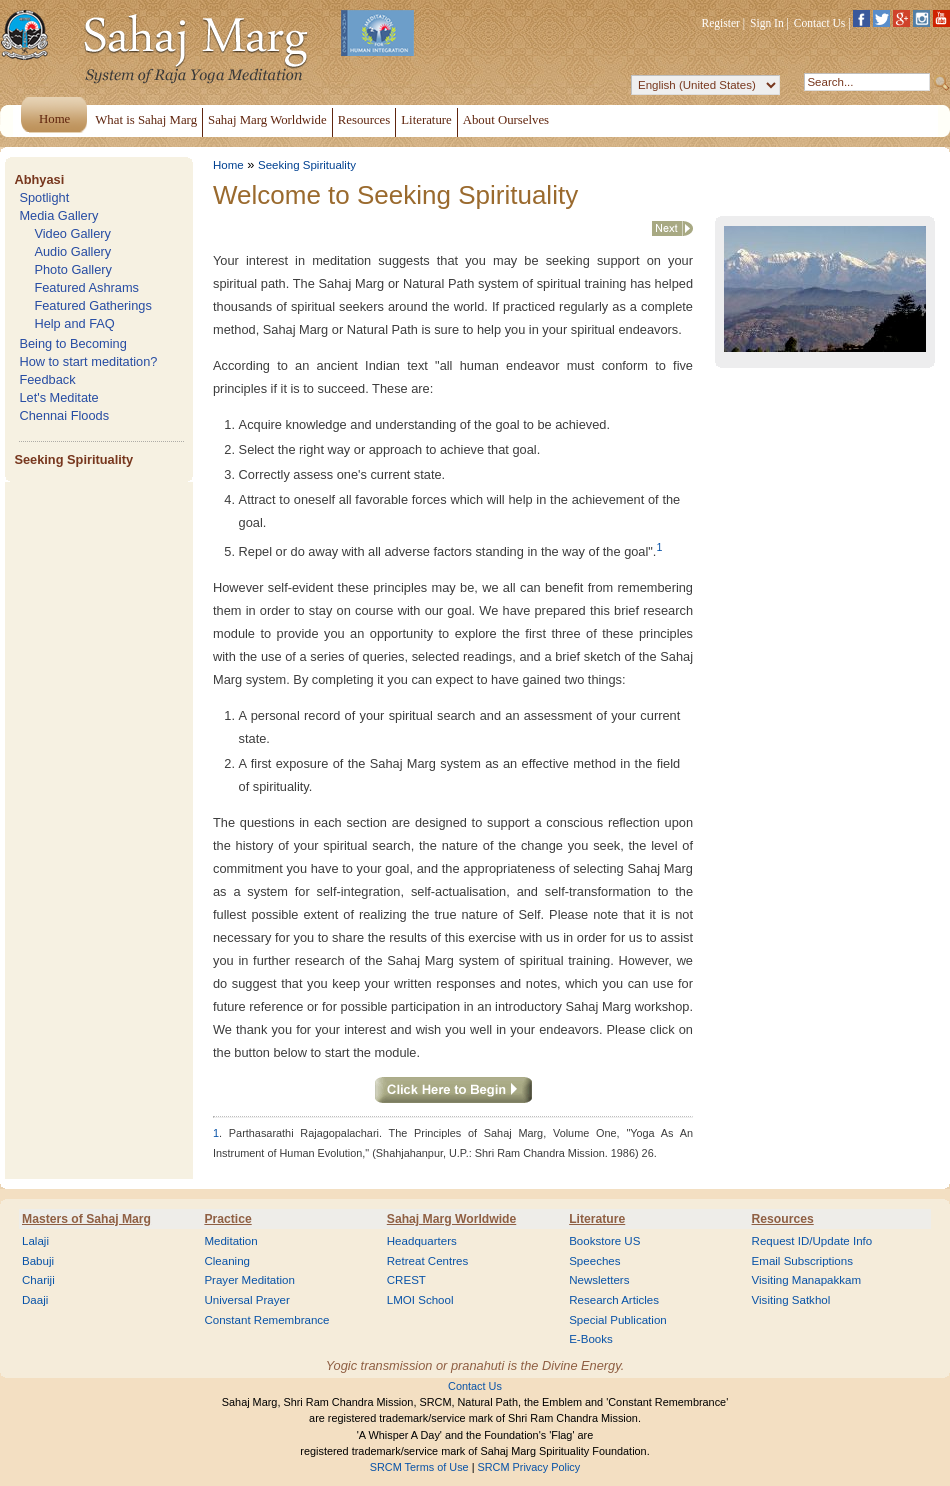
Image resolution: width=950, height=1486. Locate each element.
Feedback (47, 379)
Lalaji (35, 1241)
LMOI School (420, 1300)
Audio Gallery (72, 251)
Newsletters (599, 1280)
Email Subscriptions (802, 1261)
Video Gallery (72, 233)
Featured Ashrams (86, 287)
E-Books (591, 1339)
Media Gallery (58, 215)
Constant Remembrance (266, 1320)
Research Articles (614, 1300)
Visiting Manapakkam (807, 1280)
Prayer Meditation (249, 1280)
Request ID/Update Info (812, 1241)
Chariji (38, 1280)
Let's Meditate (58, 397)
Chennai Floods (64, 415)
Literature (597, 1219)
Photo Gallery (73, 269)
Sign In (767, 23)
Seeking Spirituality (73, 459)
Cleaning (227, 1261)
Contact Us (820, 23)
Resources (783, 1219)
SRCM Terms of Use (419, 1467)
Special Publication (618, 1320)
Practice (227, 1219)
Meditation (230, 1241)
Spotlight (44, 197)
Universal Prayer (246, 1300)
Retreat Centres (428, 1261)
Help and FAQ (74, 323)
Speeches (594, 1261)
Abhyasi (39, 179)
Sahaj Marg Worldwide (451, 1219)
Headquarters (422, 1241)
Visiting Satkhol (791, 1300)
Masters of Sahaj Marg (86, 1219)
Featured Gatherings (92, 305)
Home (228, 165)
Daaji (35, 1300)
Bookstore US (604, 1241)
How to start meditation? (88, 361)
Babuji (38, 1261)
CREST (406, 1280)
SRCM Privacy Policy (529, 1467)
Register (721, 23)
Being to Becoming (72, 343)
